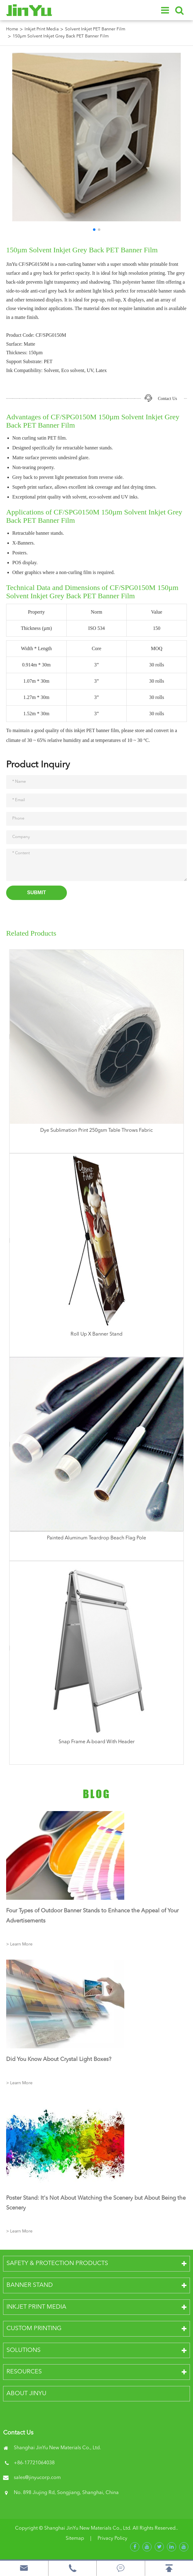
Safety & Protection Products (57, 2263)
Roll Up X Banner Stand (96, 1334)
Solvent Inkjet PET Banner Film (95, 29)
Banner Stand (29, 2285)
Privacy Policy (112, 2538)
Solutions (23, 2350)
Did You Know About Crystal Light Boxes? (58, 2059)
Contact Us (167, 398)
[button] (94, 229)
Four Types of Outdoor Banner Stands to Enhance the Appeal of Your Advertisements (92, 1915)
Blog (96, 1794)
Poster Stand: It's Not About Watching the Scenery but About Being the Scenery (96, 2203)
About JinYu (26, 2394)
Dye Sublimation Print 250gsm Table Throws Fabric (96, 1130)
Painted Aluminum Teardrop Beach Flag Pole (96, 1538)
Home (12, 29)
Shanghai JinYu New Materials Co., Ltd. (87, 2528)
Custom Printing (34, 2329)
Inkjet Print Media (42, 29)
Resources (24, 2372)
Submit (36, 892)
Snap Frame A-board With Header (97, 1742)
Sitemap (75, 2538)
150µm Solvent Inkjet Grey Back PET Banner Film (61, 36)
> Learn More (19, 1944)
